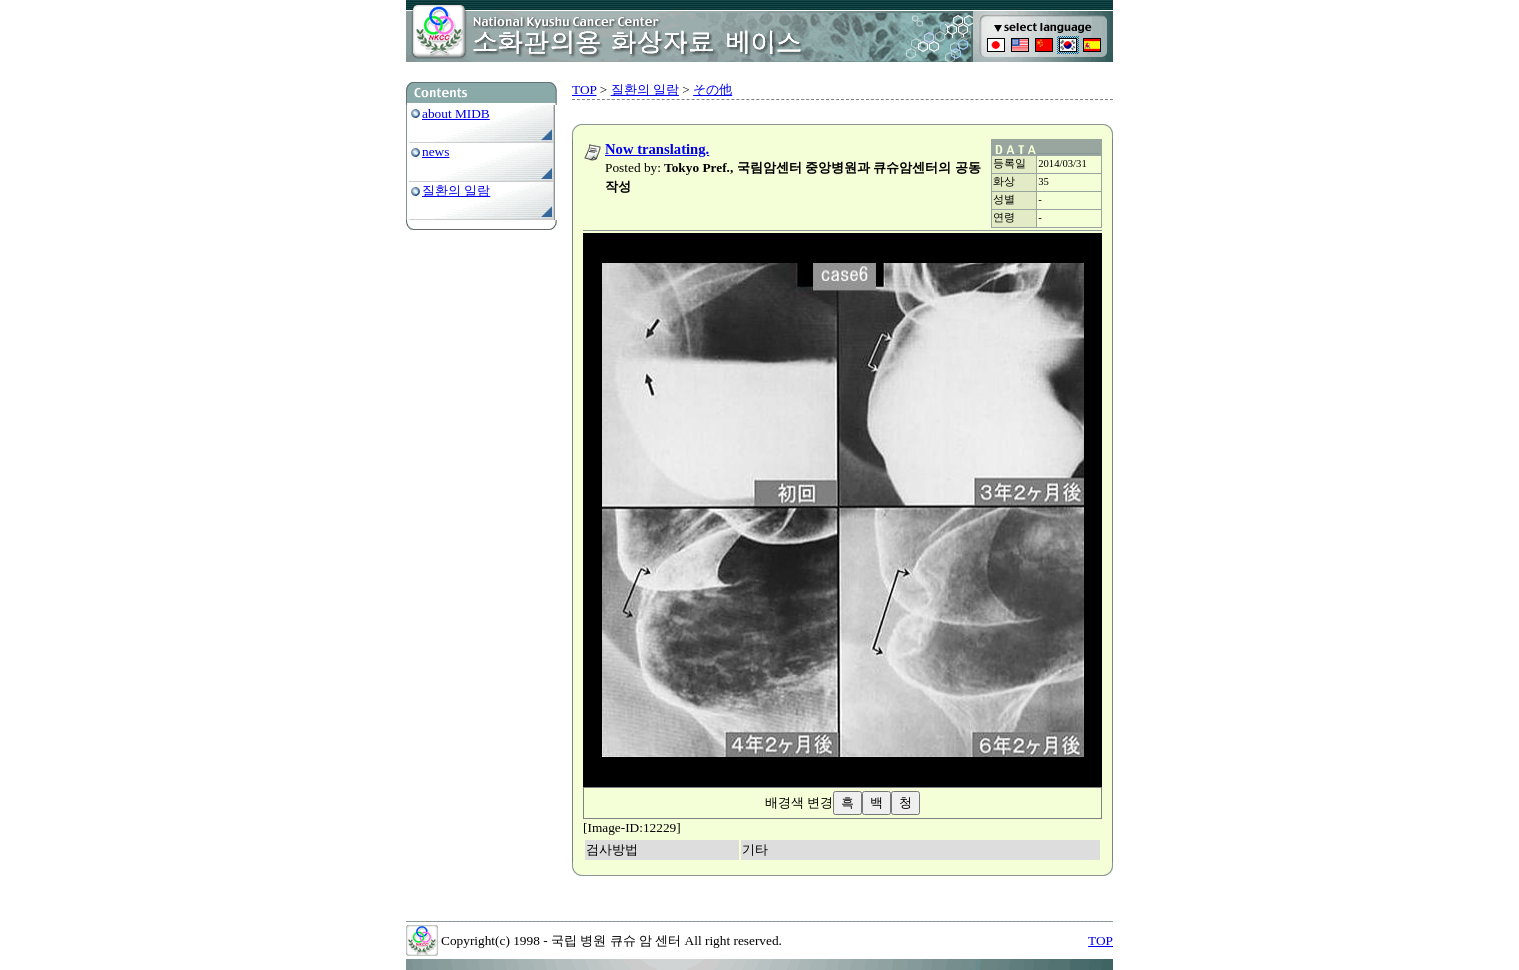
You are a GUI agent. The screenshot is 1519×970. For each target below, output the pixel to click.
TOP (584, 89)
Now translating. (657, 149)
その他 (712, 89)
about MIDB (456, 113)
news (435, 151)
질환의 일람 (456, 190)
